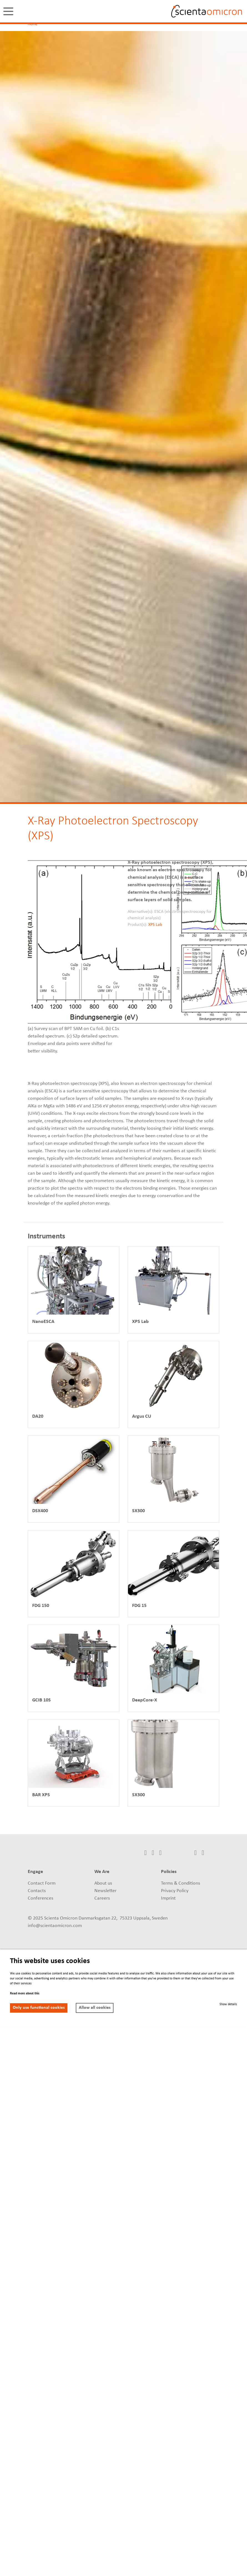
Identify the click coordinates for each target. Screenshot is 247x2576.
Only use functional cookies (39, 2007)
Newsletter (105, 1890)
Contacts (37, 1890)
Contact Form (42, 1883)
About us (103, 1883)
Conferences (40, 1898)
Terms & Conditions (180, 1883)
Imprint (168, 1898)
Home (32, 24)
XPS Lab (155, 924)
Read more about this (24, 1993)
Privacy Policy (174, 1890)
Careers (102, 1898)
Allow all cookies (94, 2007)
